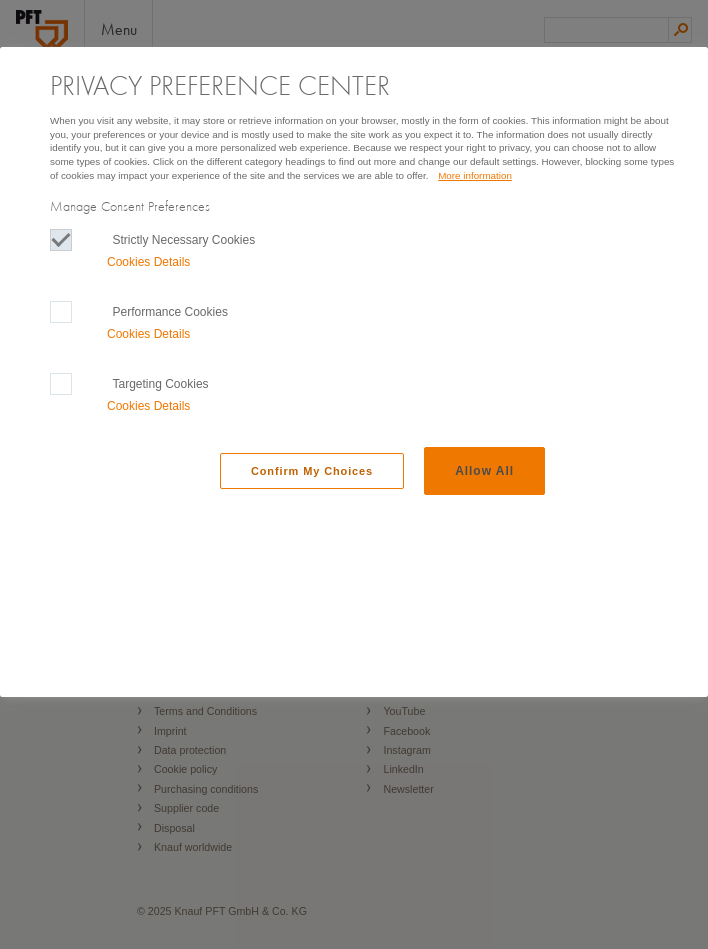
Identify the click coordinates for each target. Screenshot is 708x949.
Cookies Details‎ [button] (148, 262)
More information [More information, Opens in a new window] (475, 175)
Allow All (484, 471)
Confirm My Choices (312, 471)
